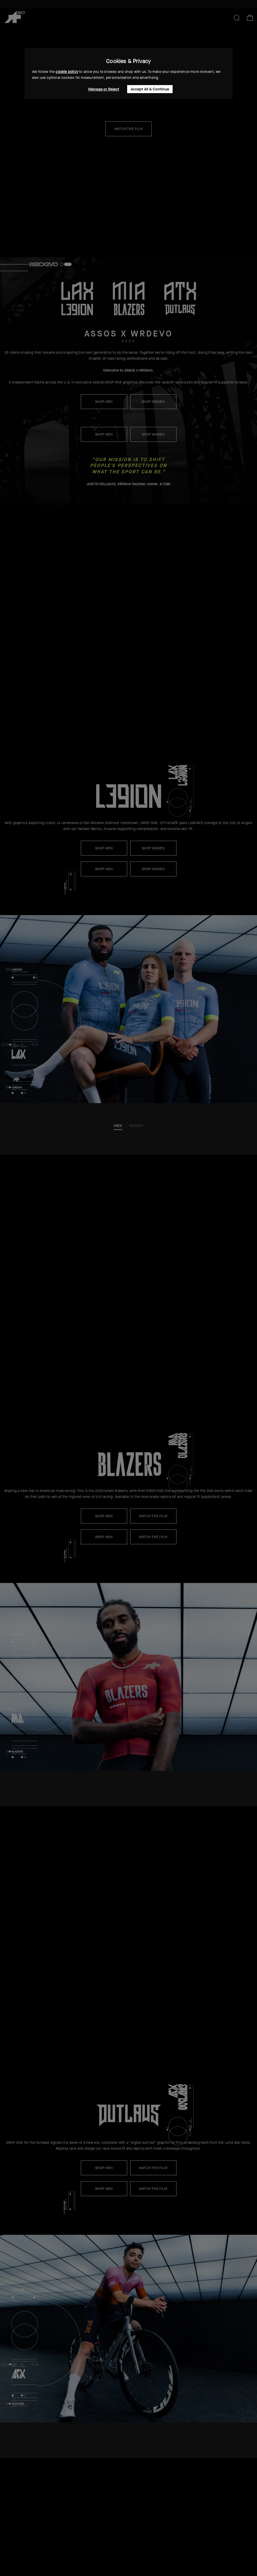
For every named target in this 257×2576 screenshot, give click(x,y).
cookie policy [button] (67, 71)
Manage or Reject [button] (103, 89)
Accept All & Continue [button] (150, 89)
